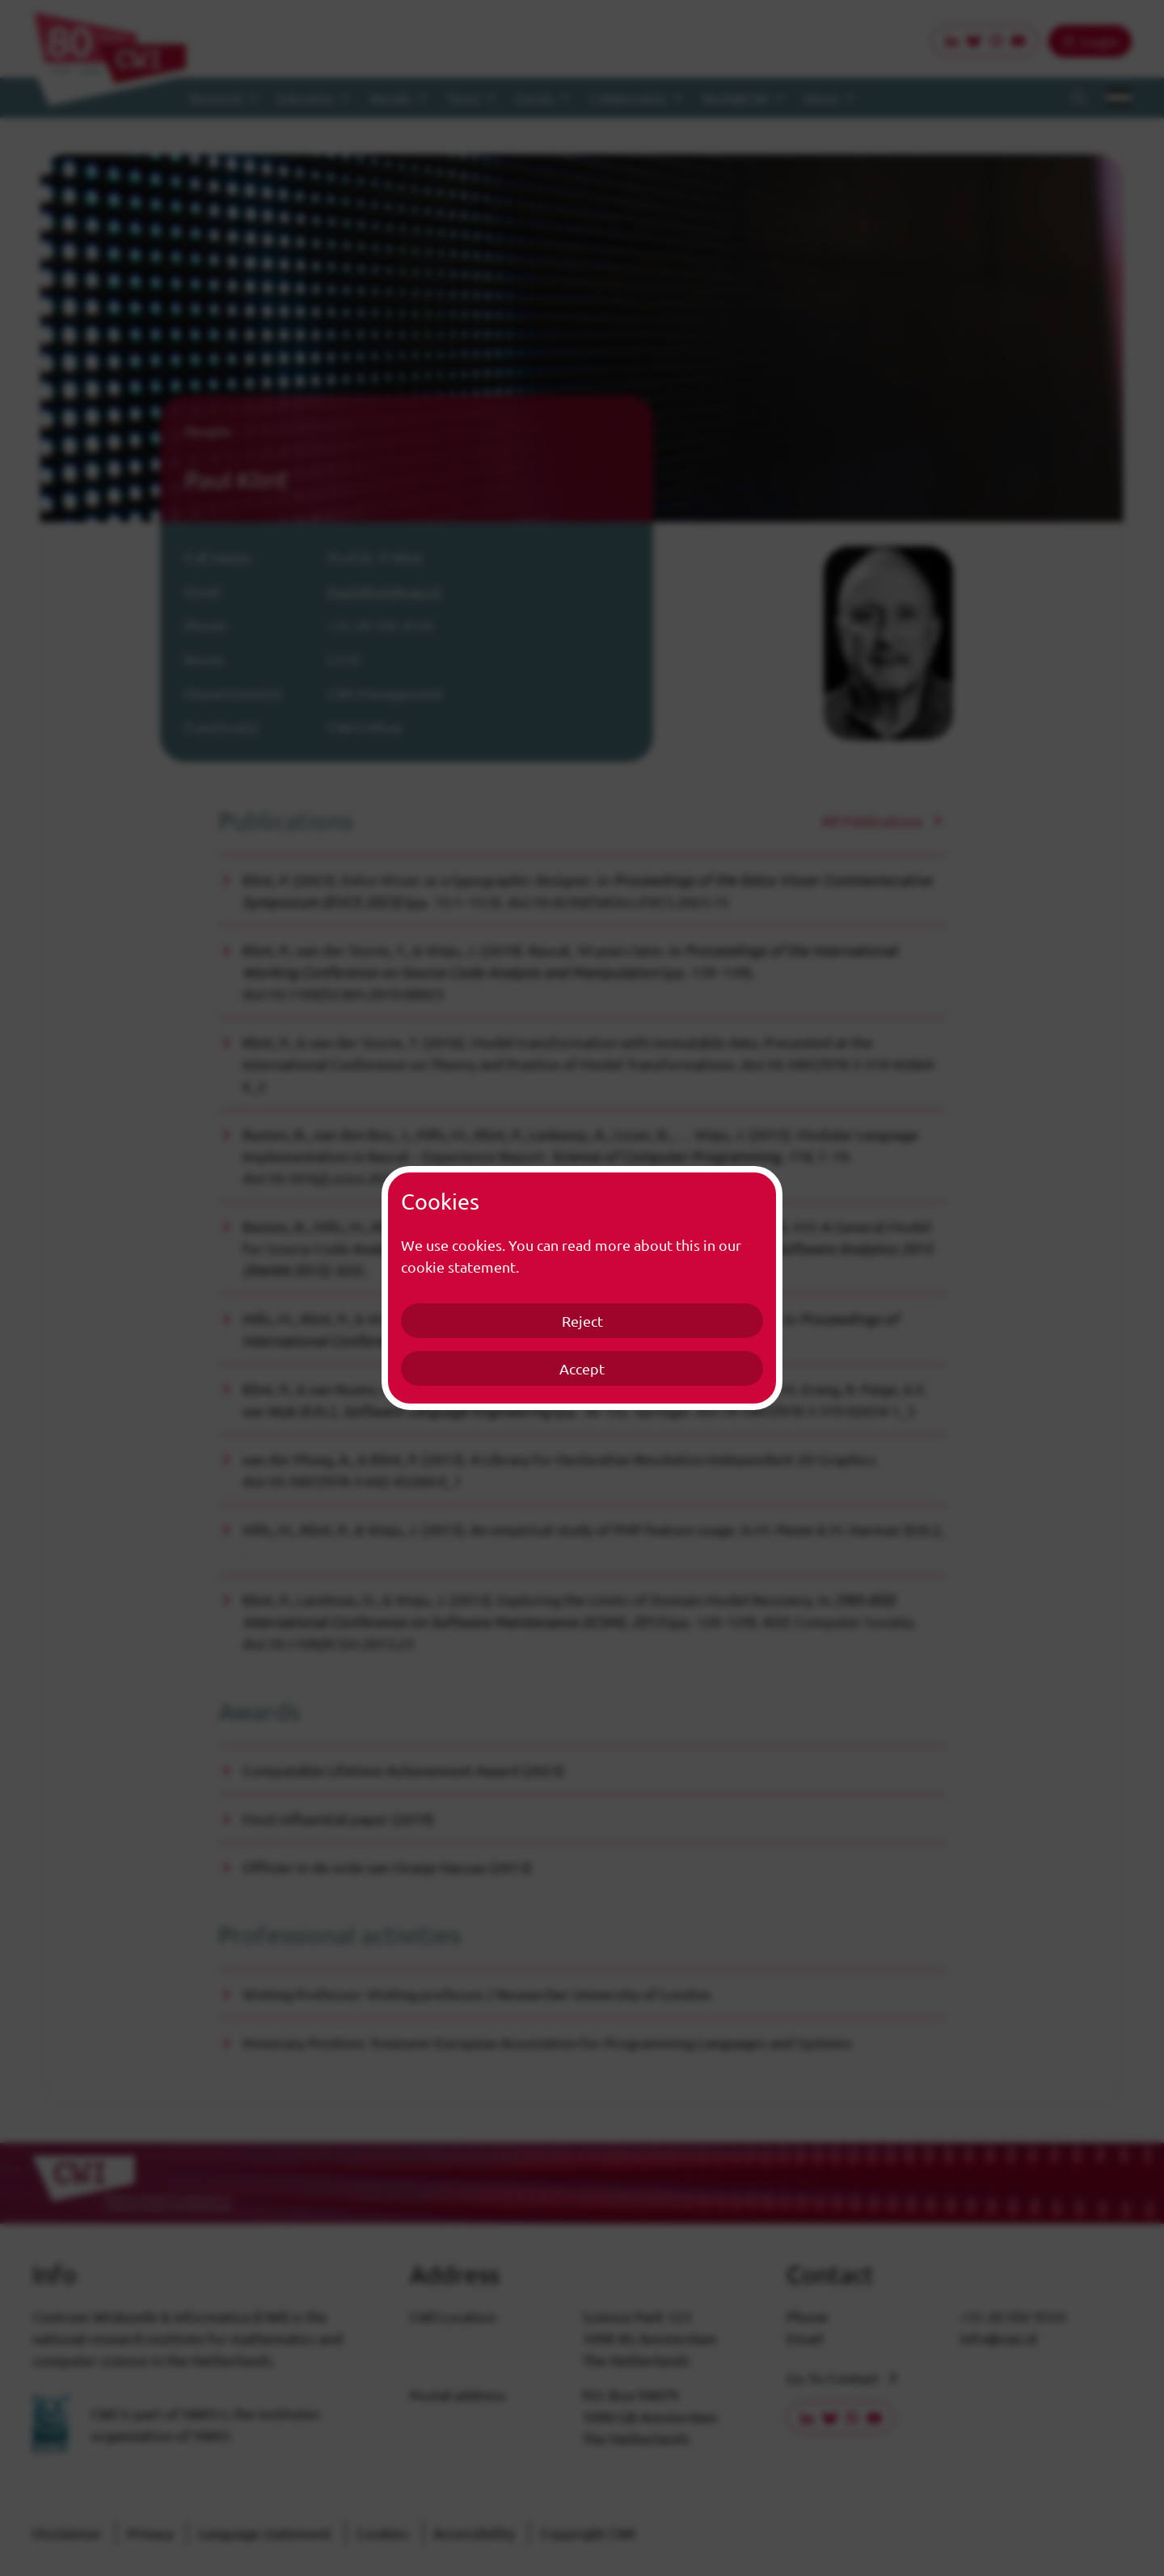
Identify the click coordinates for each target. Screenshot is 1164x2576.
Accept (582, 1368)
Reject (582, 1320)
